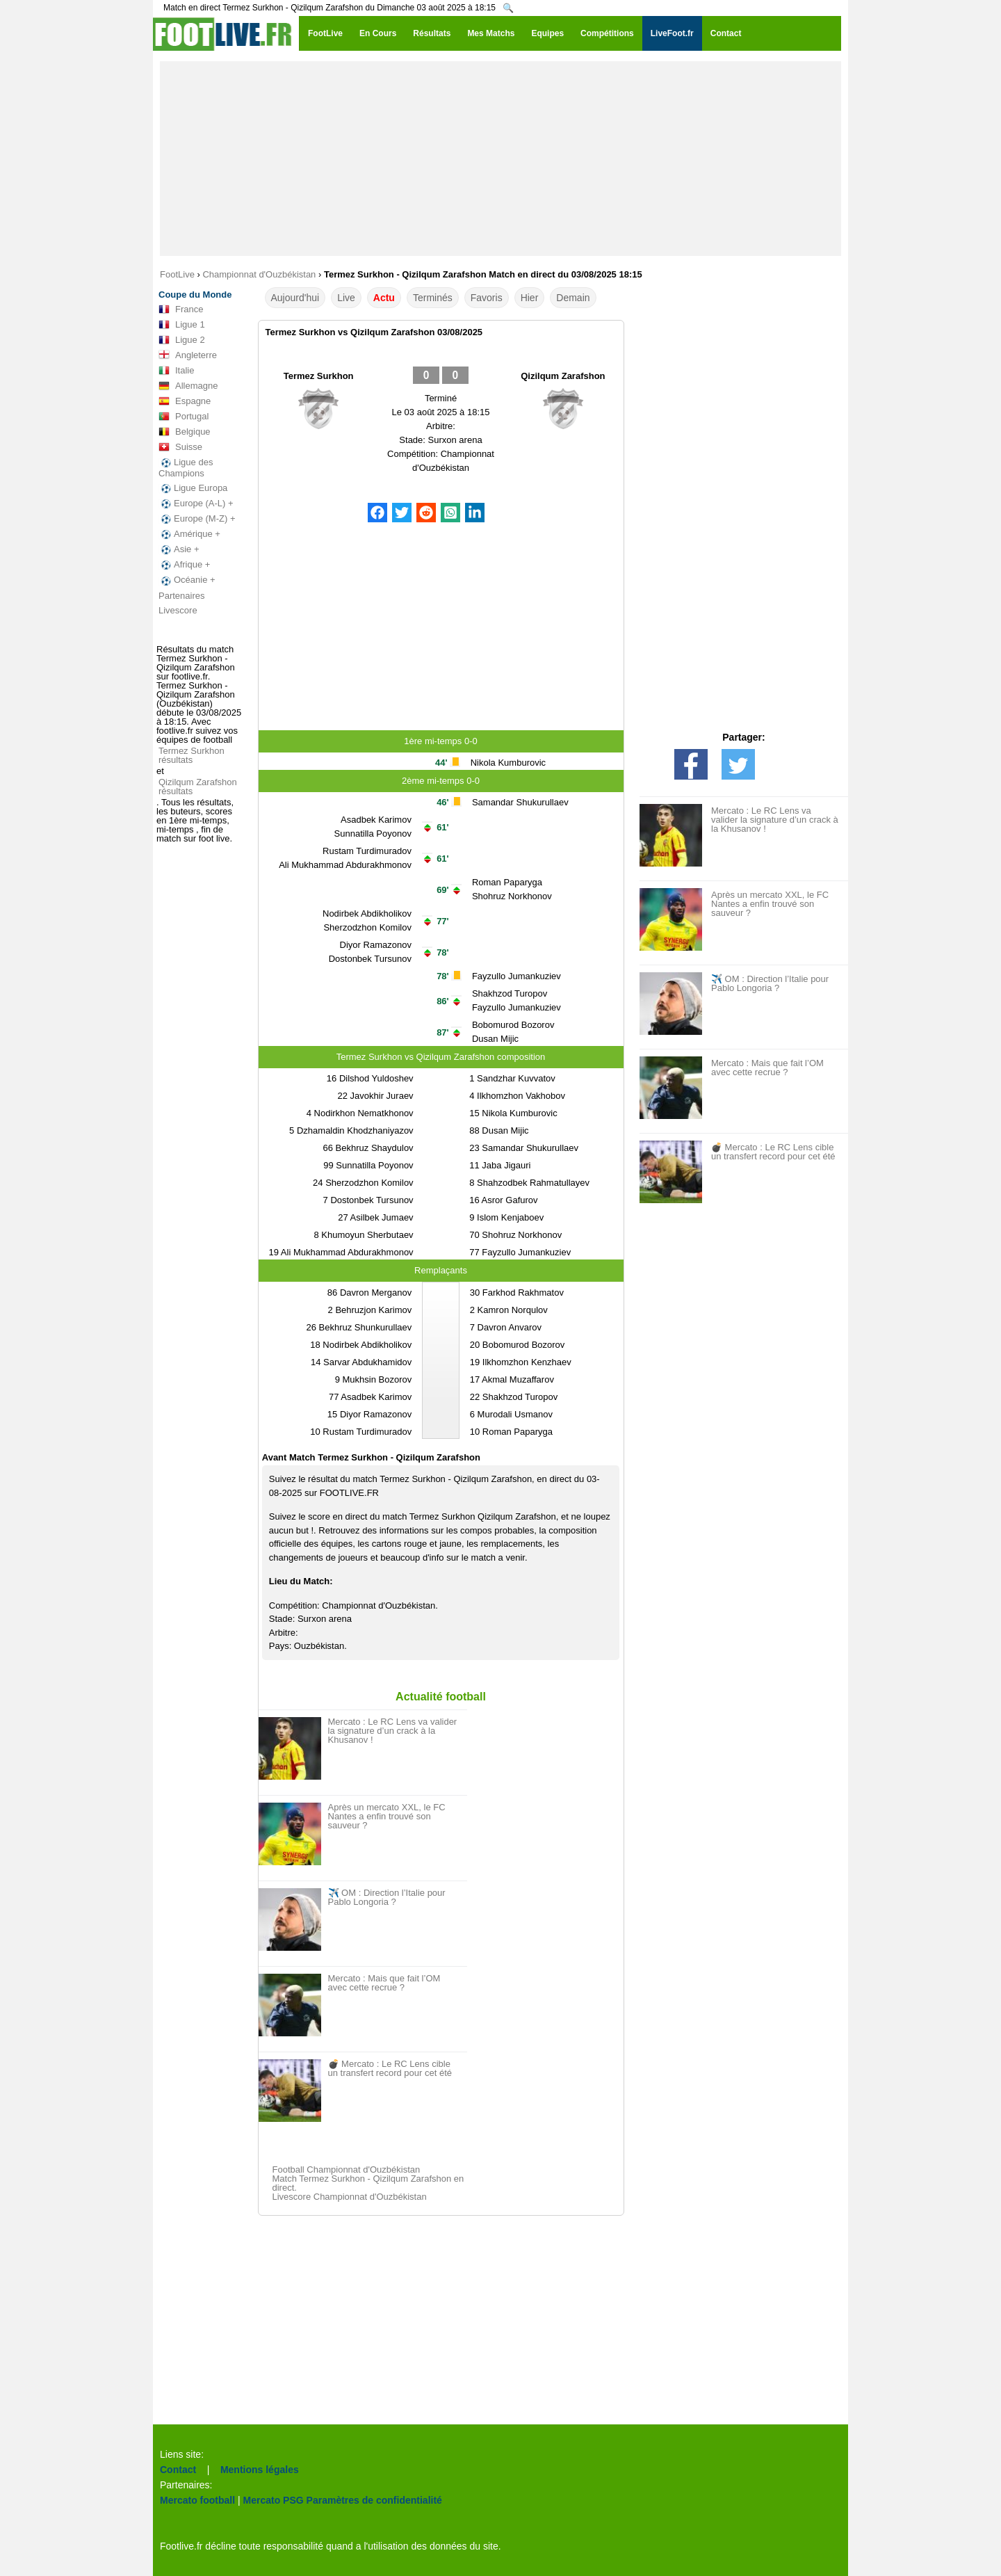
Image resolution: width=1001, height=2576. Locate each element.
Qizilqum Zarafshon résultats (197, 786)
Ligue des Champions (185, 467)
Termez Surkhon (319, 376)
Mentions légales (259, 2469)
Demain (572, 297)
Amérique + (189, 534)
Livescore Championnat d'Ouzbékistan (349, 2196)
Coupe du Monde (194, 294)
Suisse (180, 447)
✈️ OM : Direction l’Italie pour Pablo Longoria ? (387, 1897)
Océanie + (186, 580)
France (180, 309)
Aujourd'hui (295, 297)
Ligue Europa (192, 488)
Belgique (184, 431)
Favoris (487, 297)
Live (346, 297)
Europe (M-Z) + (197, 518)
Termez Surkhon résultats (191, 755)
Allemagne (188, 386)
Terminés (433, 297)
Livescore (177, 610)
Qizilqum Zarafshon (563, 376)
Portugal (183, 416)
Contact (178, 2469)
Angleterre (187, 355)
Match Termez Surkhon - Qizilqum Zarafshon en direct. (368, 2183)
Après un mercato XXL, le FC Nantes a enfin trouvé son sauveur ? (387, 1816)
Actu (384, 297)
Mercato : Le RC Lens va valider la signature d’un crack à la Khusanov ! (392, 1730)
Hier (530, 297)
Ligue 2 (181, 340)
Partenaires (181, 595)
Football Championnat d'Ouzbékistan (346, 2169)
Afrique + (184, 564)
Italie (176, 370)
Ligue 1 (181, 324)
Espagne (184, 401)
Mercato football (197, 2500)
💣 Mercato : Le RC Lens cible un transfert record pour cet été (390, 2068)
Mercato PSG (273, 2500)
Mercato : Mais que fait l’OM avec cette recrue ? (384, 1983)
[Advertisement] (500, 158)
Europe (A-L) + (196, 503)
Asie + (179, 549)
